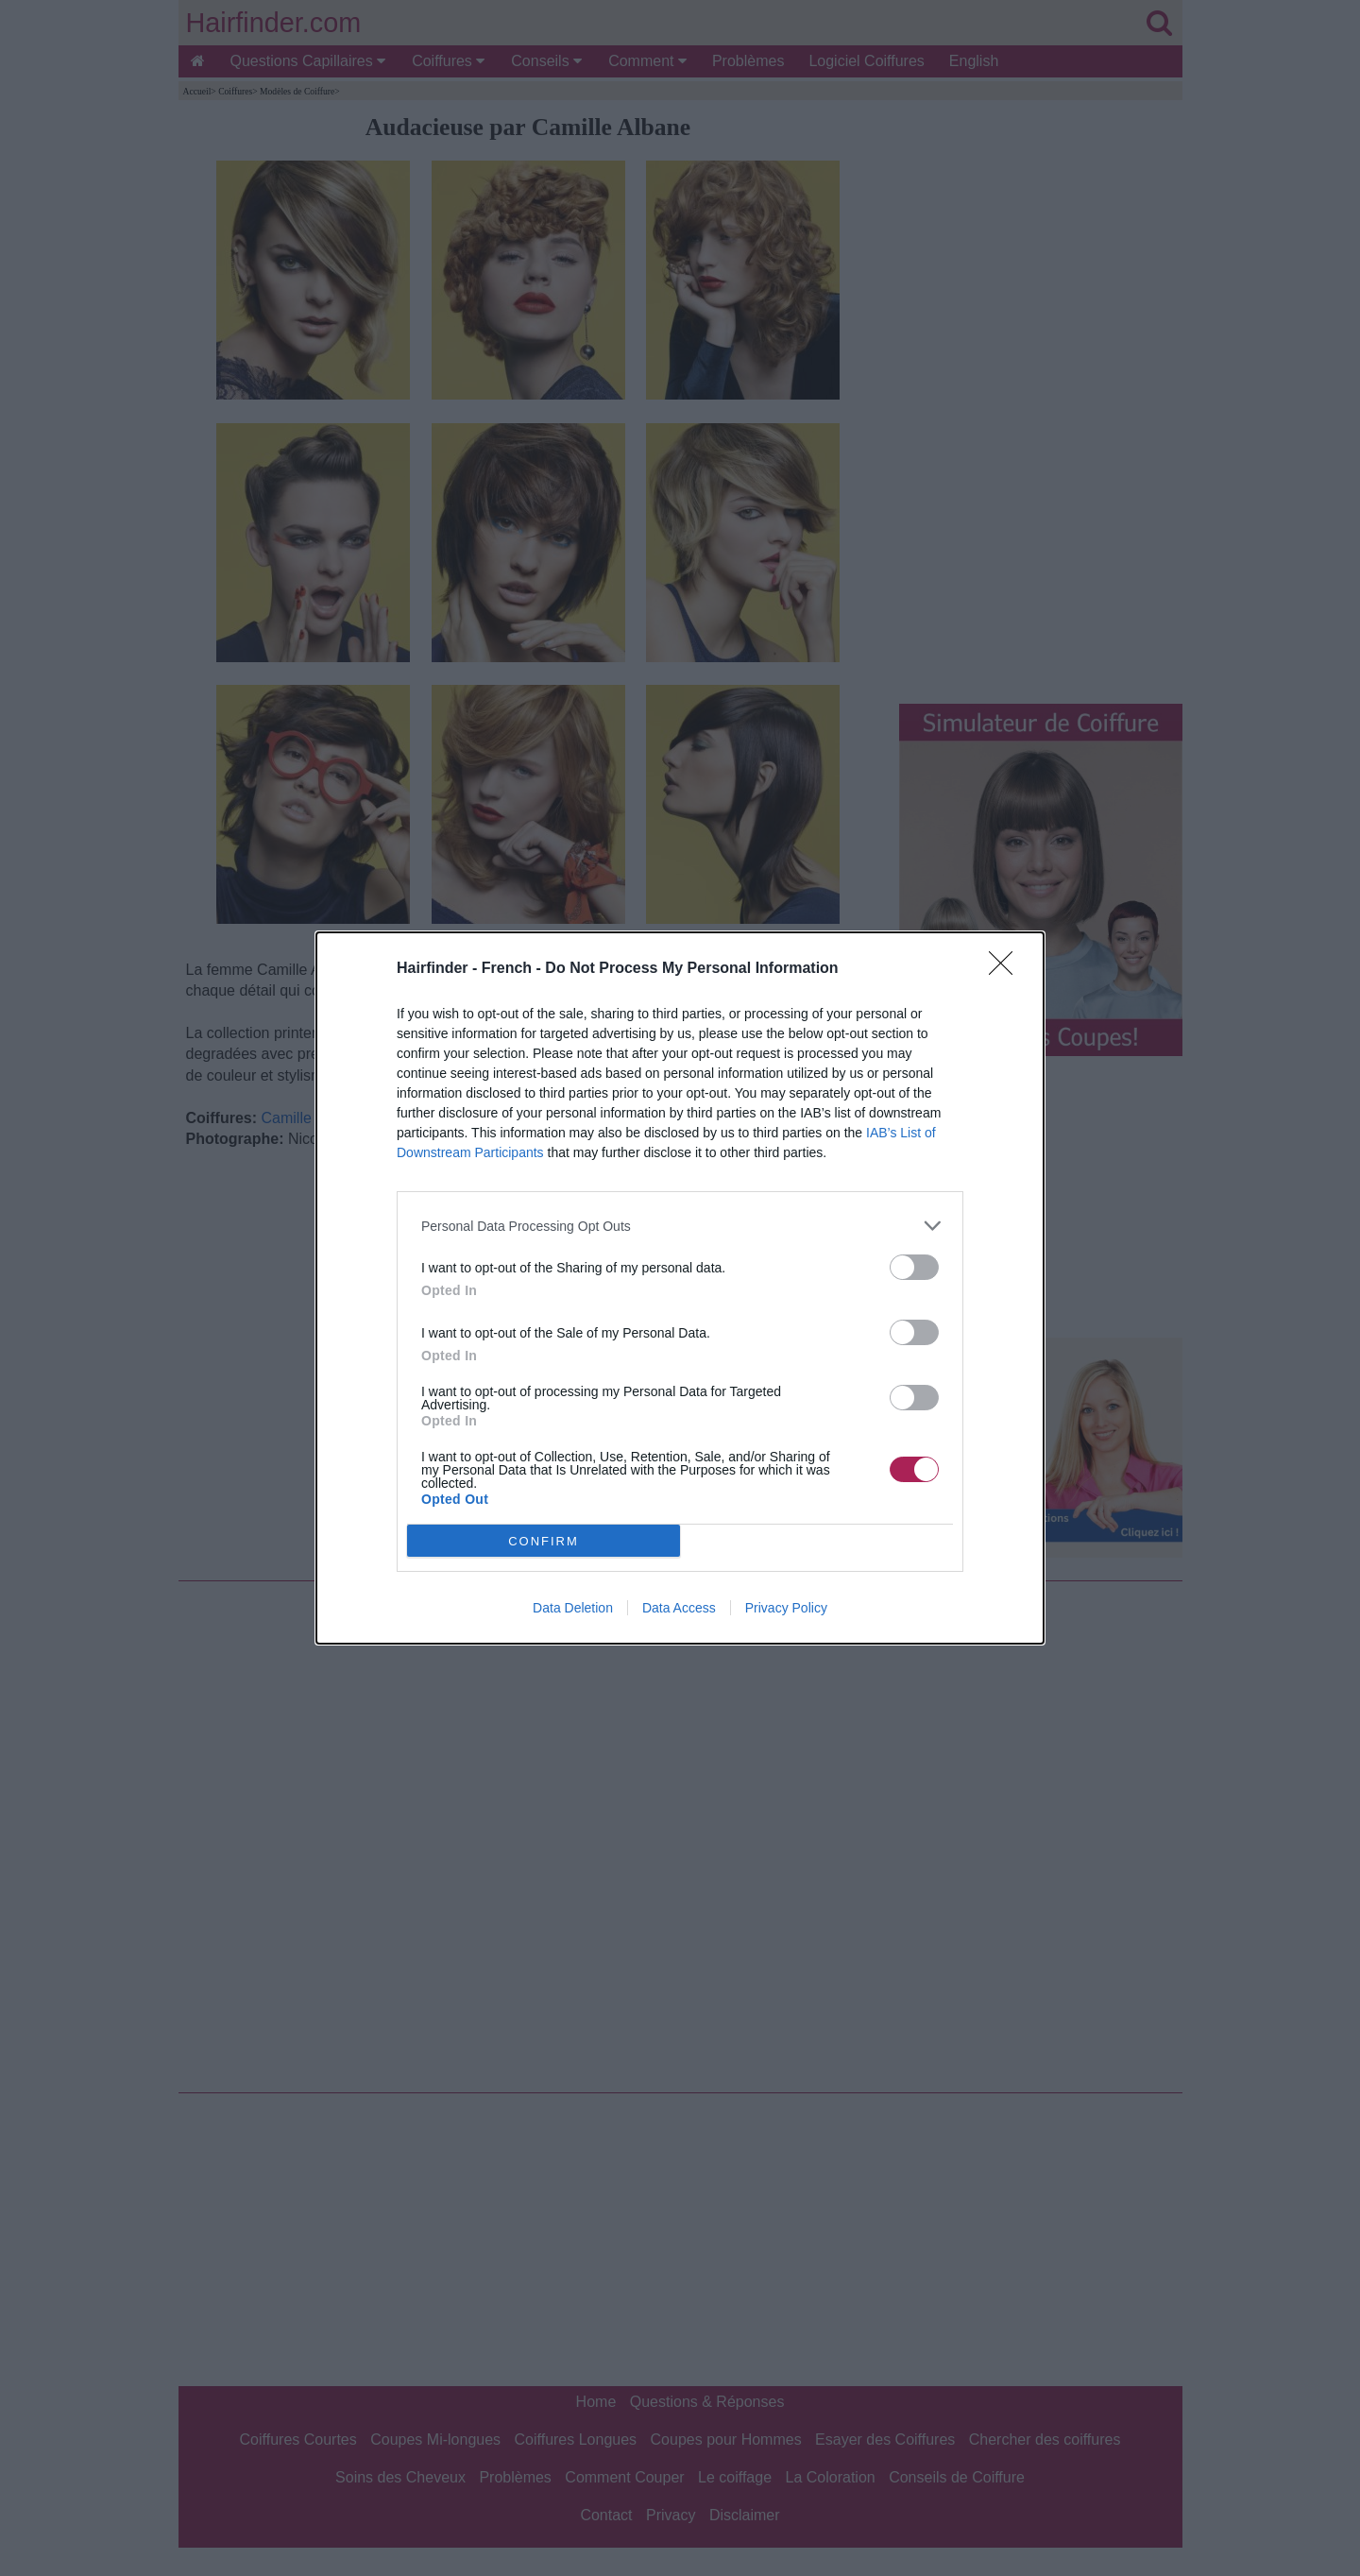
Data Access (679, 1607)
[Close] (1007, 969)
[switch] (914, 1267)
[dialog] (680, 1288)
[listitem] (680, 1226)
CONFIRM (543, 1541)
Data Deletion (573, 1607)
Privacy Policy (786, 1607)
